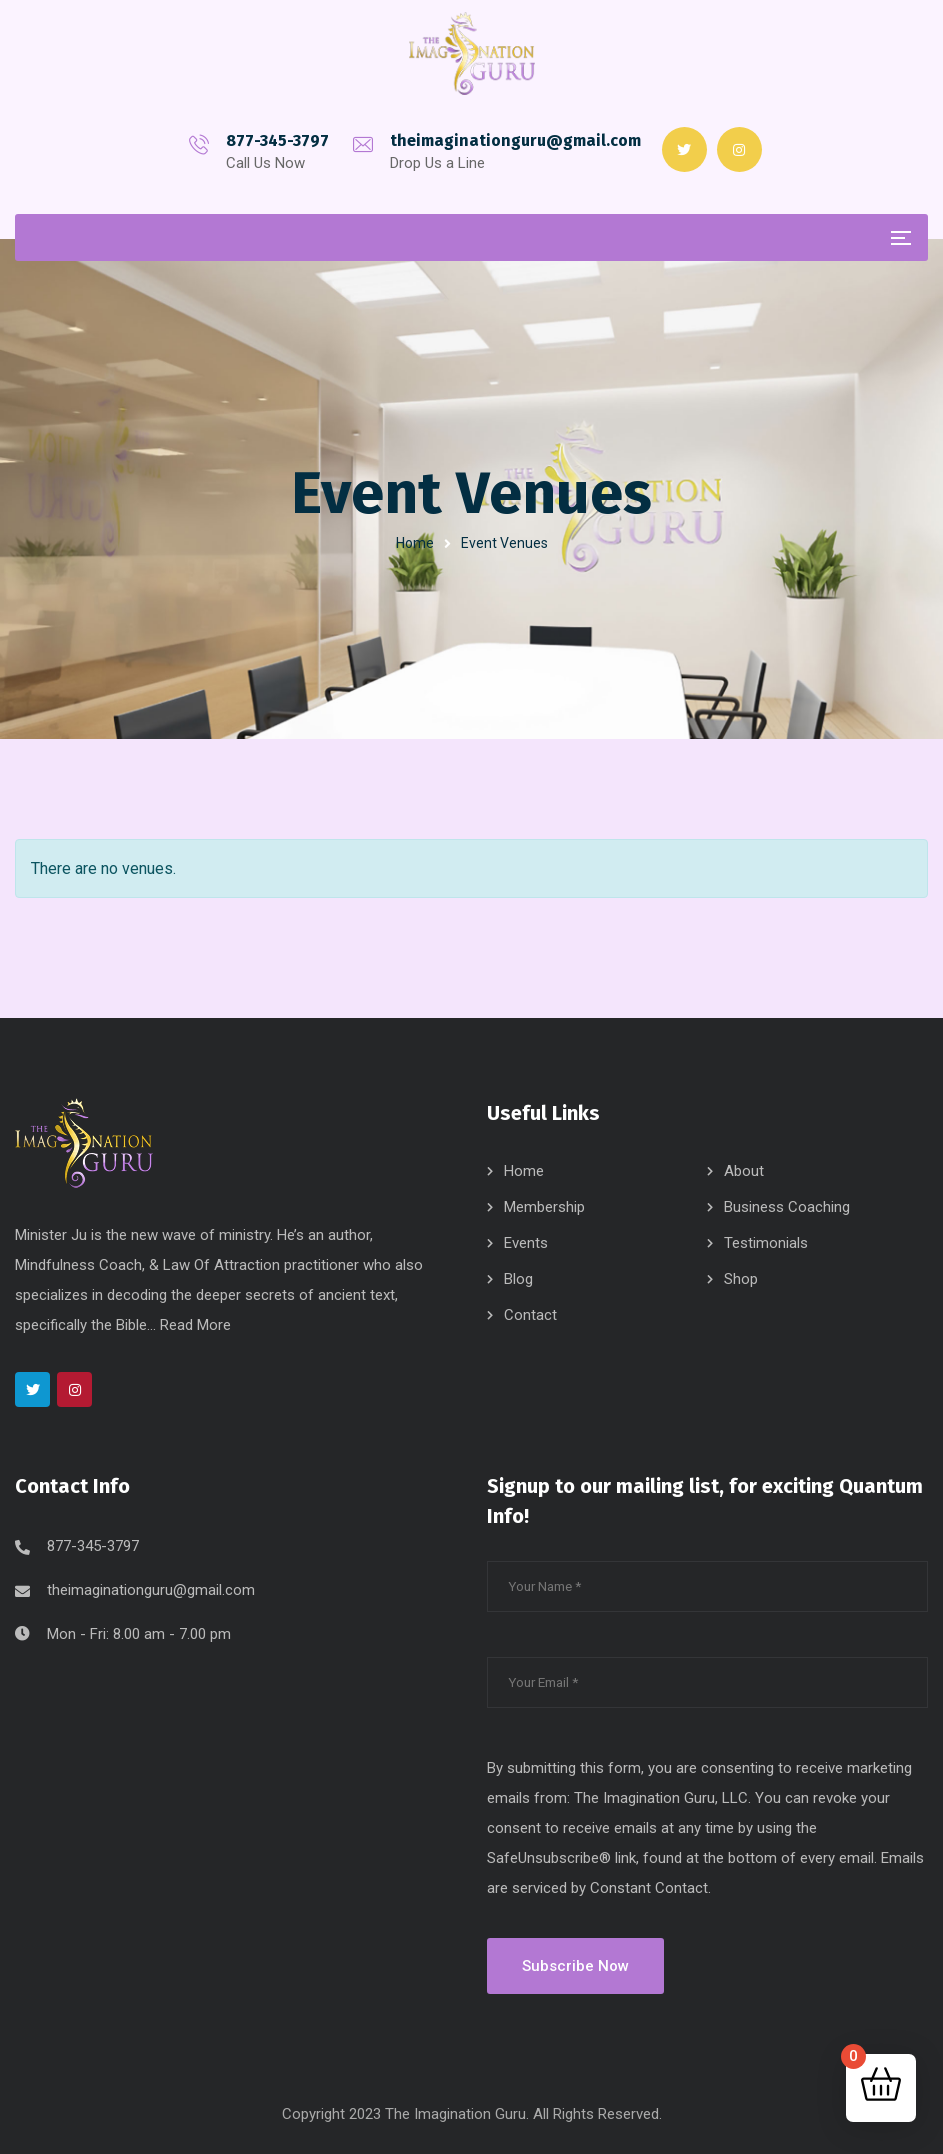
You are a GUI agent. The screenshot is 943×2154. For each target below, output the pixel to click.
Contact (530, 1315)
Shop (741, 1279)
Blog (518, 1279)
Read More (195, 1325)
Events (526, 1243)
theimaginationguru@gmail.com (515, 140)
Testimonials (766, 1243)
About (744, 1171)
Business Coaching (787, 1207)
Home (415, 543)
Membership (544, 1207)
